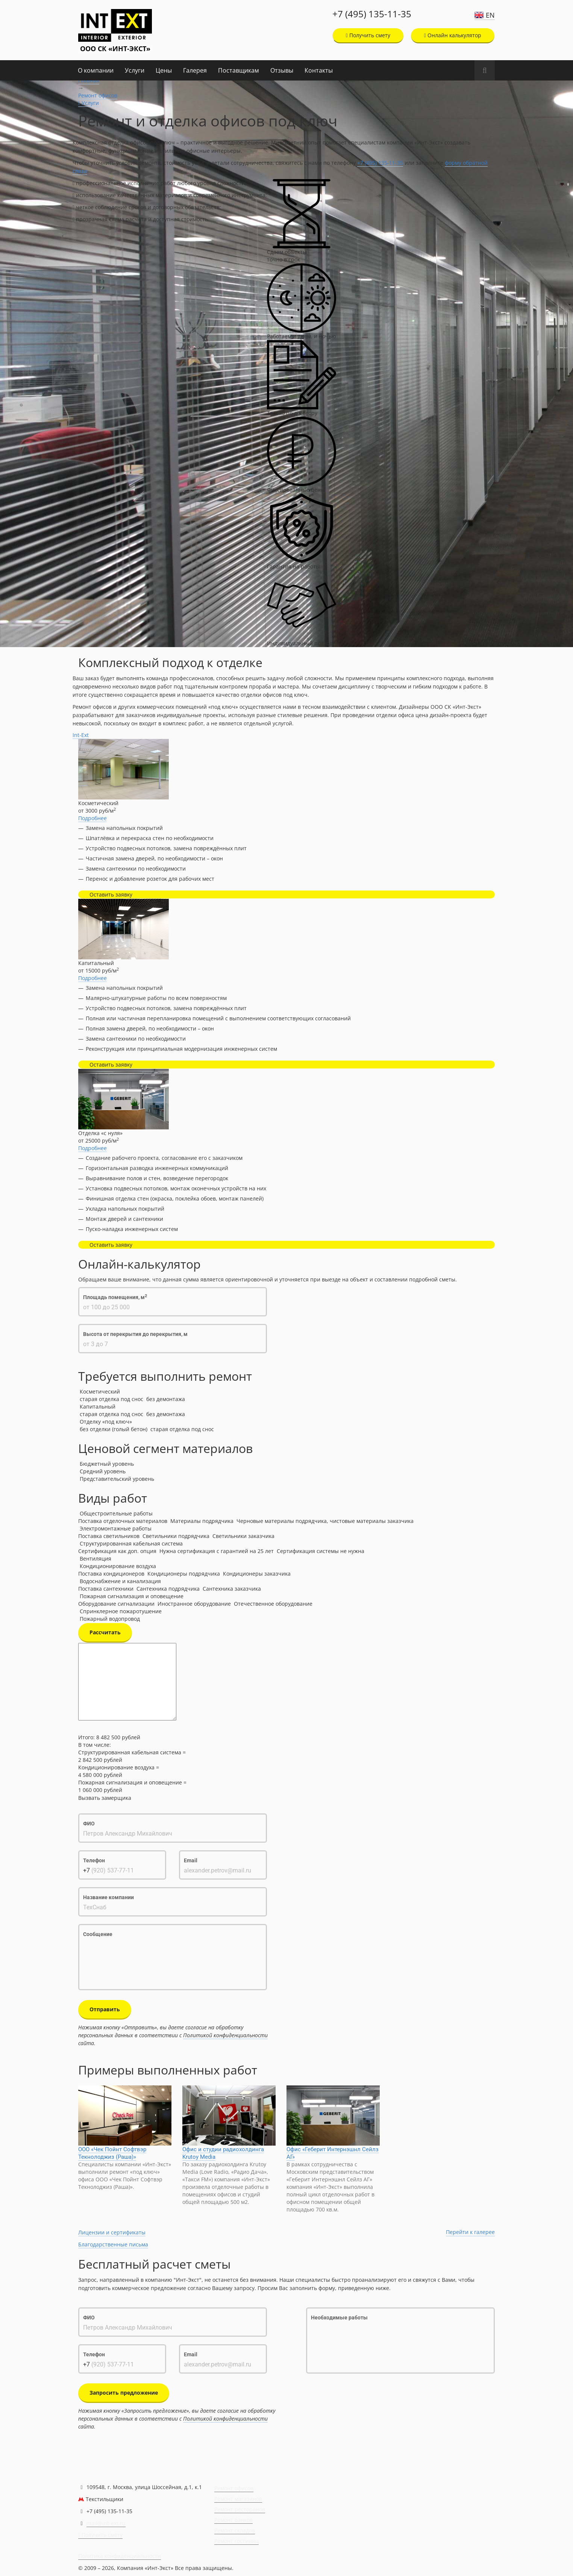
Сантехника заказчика (232, 1588)
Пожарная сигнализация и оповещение (131, 1596)
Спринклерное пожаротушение (121, 1611)
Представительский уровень (117, 1478)
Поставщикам (238, 70)
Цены (164, 70)
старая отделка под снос (111, 1399)
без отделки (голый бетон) (113, 1429)
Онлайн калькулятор (452, 35)
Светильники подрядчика (175, 1536)
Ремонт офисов (97, 95)
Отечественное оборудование (273, 1603)
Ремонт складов (234, 2530)
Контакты (319, 70)
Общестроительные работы (116, 1513)
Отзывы (281, 70)
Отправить (104, 2009)
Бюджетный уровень (107, 1463)
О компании (96, 70)
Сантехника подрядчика (168, 1588)
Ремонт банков (233, 2519)
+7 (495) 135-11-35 (371, 14)
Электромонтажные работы (116, 1528)
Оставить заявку (110, 894)
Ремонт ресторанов (239, 2509)
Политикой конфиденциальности (225, 2035)
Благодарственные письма (113, 2244)
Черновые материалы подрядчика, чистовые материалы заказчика (325, 1520)
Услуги (134, 70)
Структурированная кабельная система (131, 1543)
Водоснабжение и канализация (120, 1581)
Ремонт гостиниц (236, 2540)
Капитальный (97, 1406)
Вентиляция (95, 1558)
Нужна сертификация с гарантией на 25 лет (216, 1551)
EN (490, 15)
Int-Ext (81, 735)
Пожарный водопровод (110, 1618)
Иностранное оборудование (194, 1603)
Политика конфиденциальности (119, 2555)
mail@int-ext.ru (106, 2523)
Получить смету (368, 35)
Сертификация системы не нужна (320, 1551)
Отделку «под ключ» (106, 1421)
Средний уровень (103, 1471)
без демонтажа (165, 1399)
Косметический (100, 1391)
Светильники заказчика (243, 1536)
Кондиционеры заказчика (257, 1573)
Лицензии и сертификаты (112, 2232)
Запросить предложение (123, 2392)
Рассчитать (105, 1632)
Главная (88, 80)
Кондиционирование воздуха (118, 1566)
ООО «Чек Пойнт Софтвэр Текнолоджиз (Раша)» (112, 2153)
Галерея (195, 70)
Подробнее (92, 818)
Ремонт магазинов (238, 2498)
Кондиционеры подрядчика (183, 1573)
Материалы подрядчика (201, 1520)
